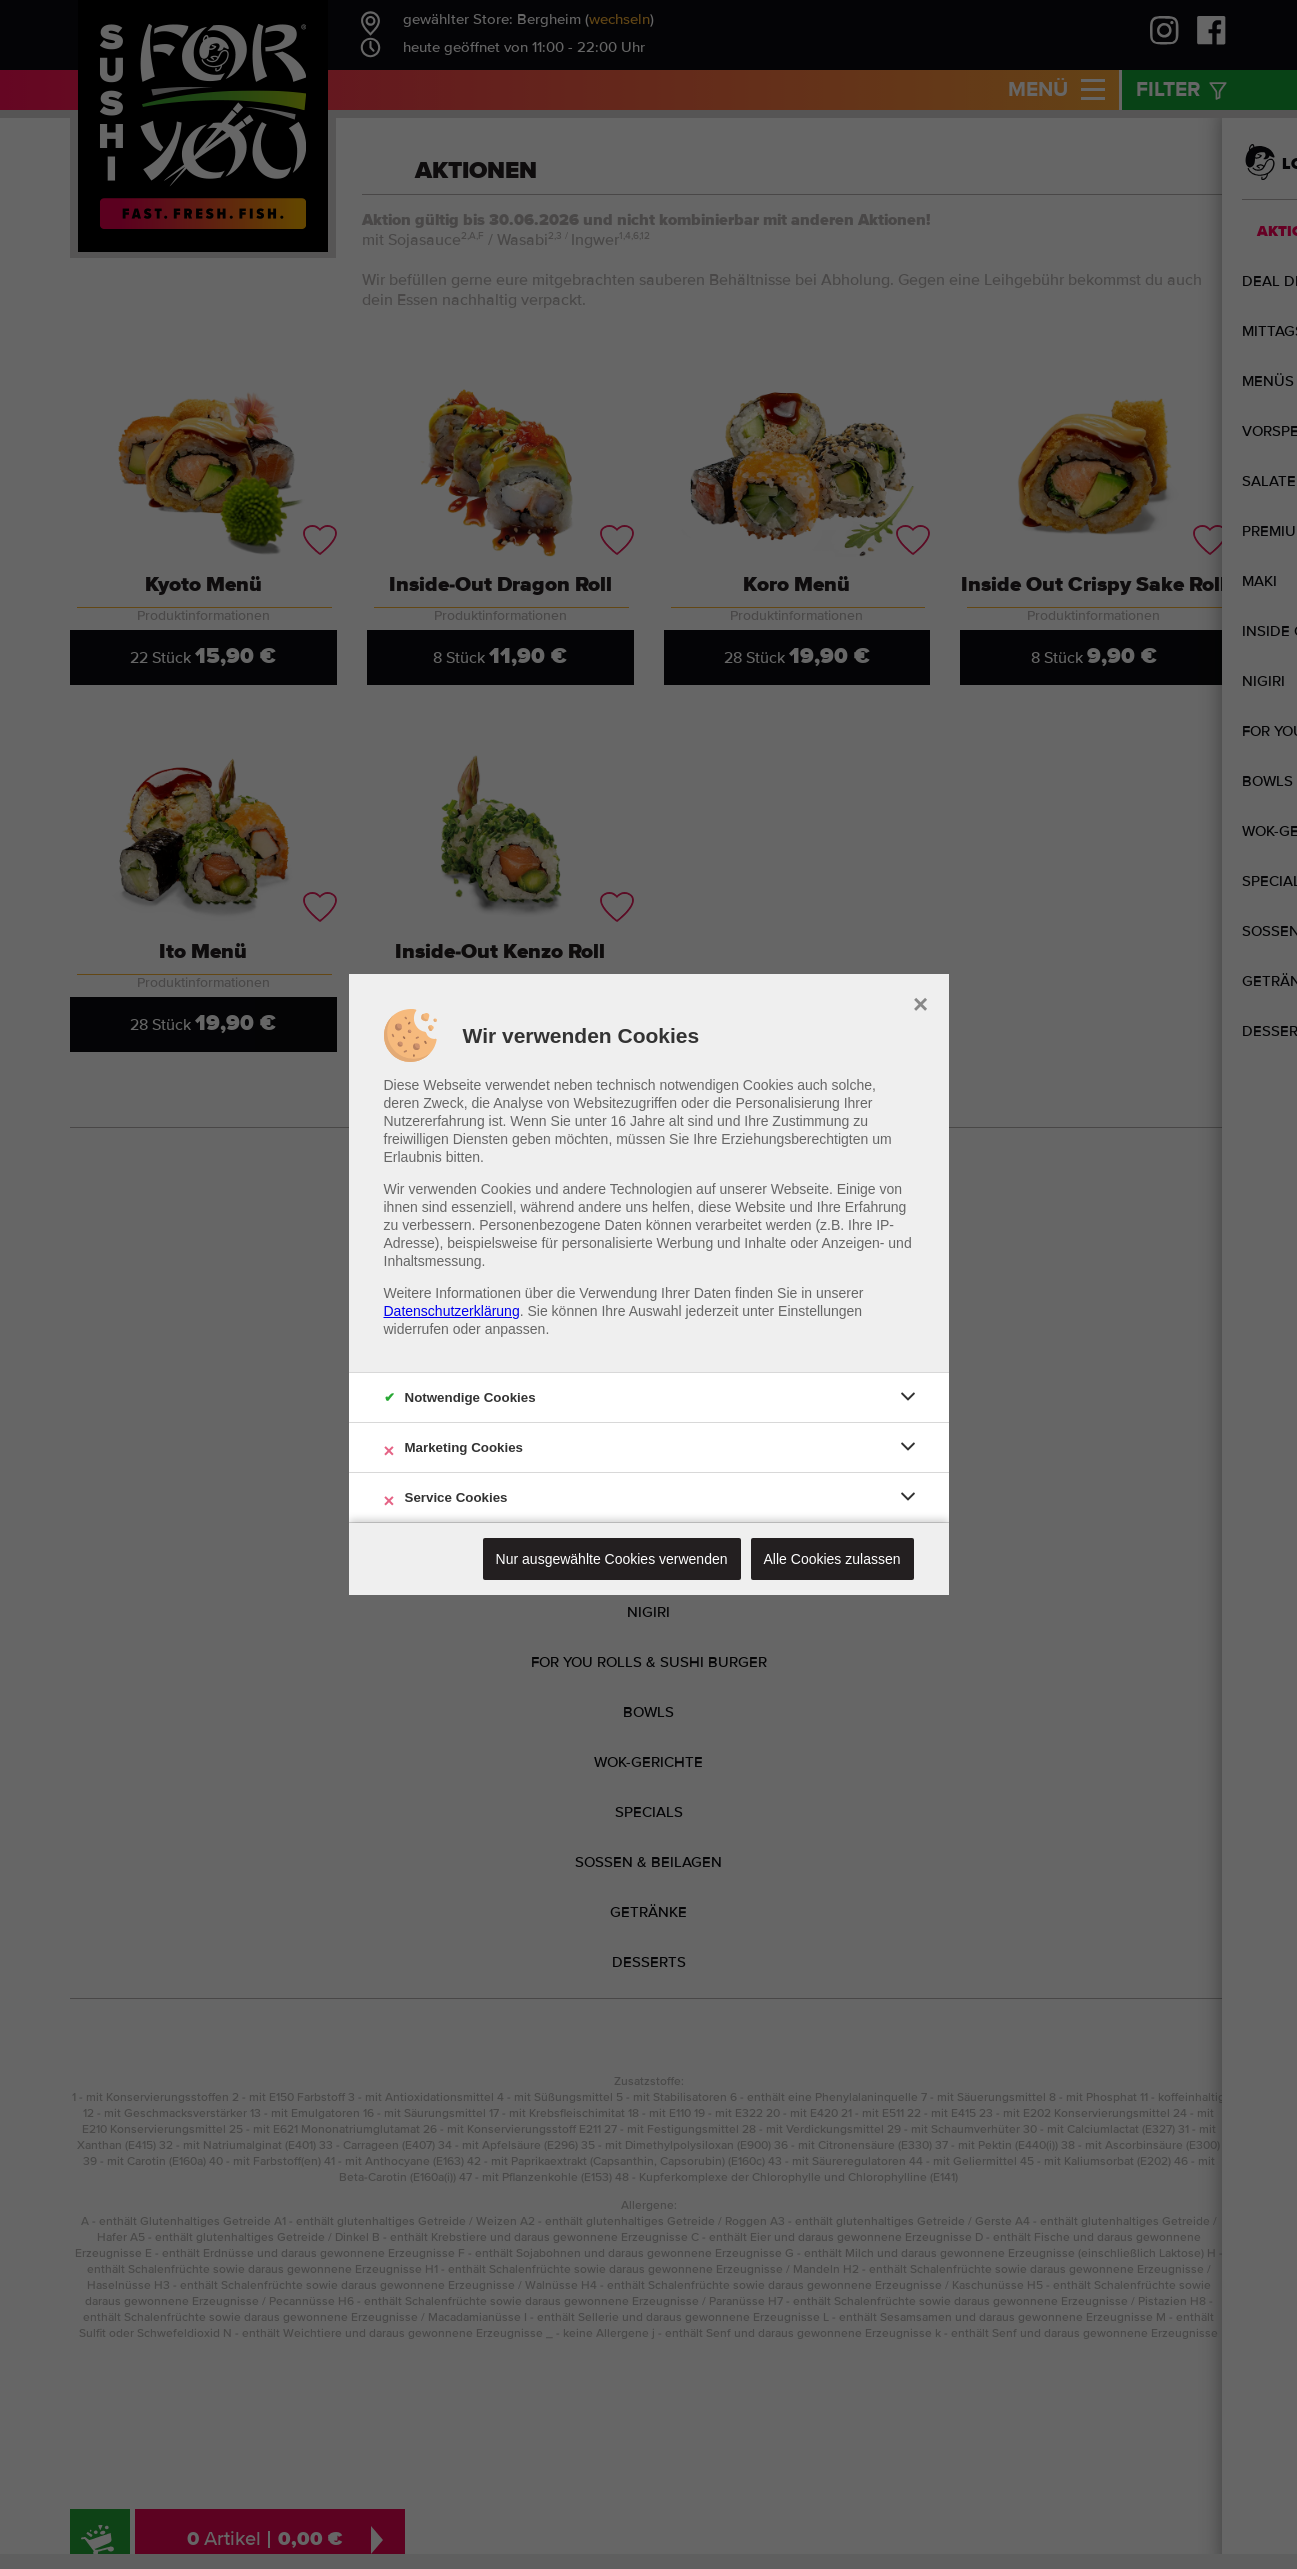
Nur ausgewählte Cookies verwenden (612, 1559)
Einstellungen (820, 1311)
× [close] (920, 1002)
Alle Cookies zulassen (832, 1559)
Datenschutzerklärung (452, 1311)
